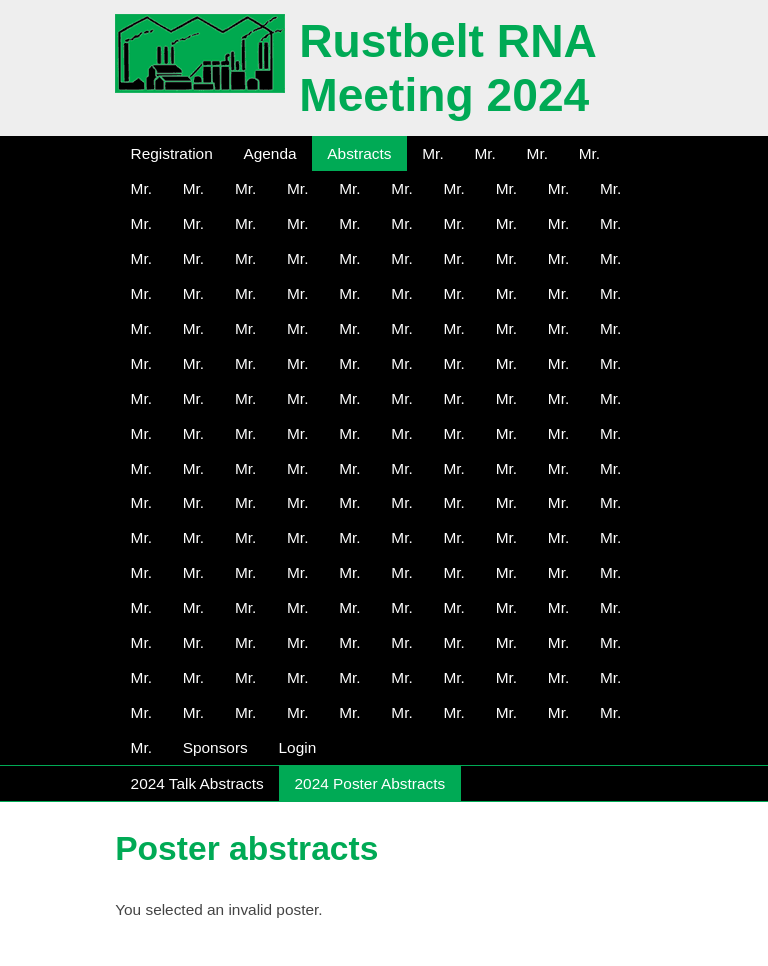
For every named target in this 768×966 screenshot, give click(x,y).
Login (298, 747)
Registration (172, 153)
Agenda (269, 153)
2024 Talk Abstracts (197, 783)
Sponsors (215, 747)
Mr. (432, 153)
